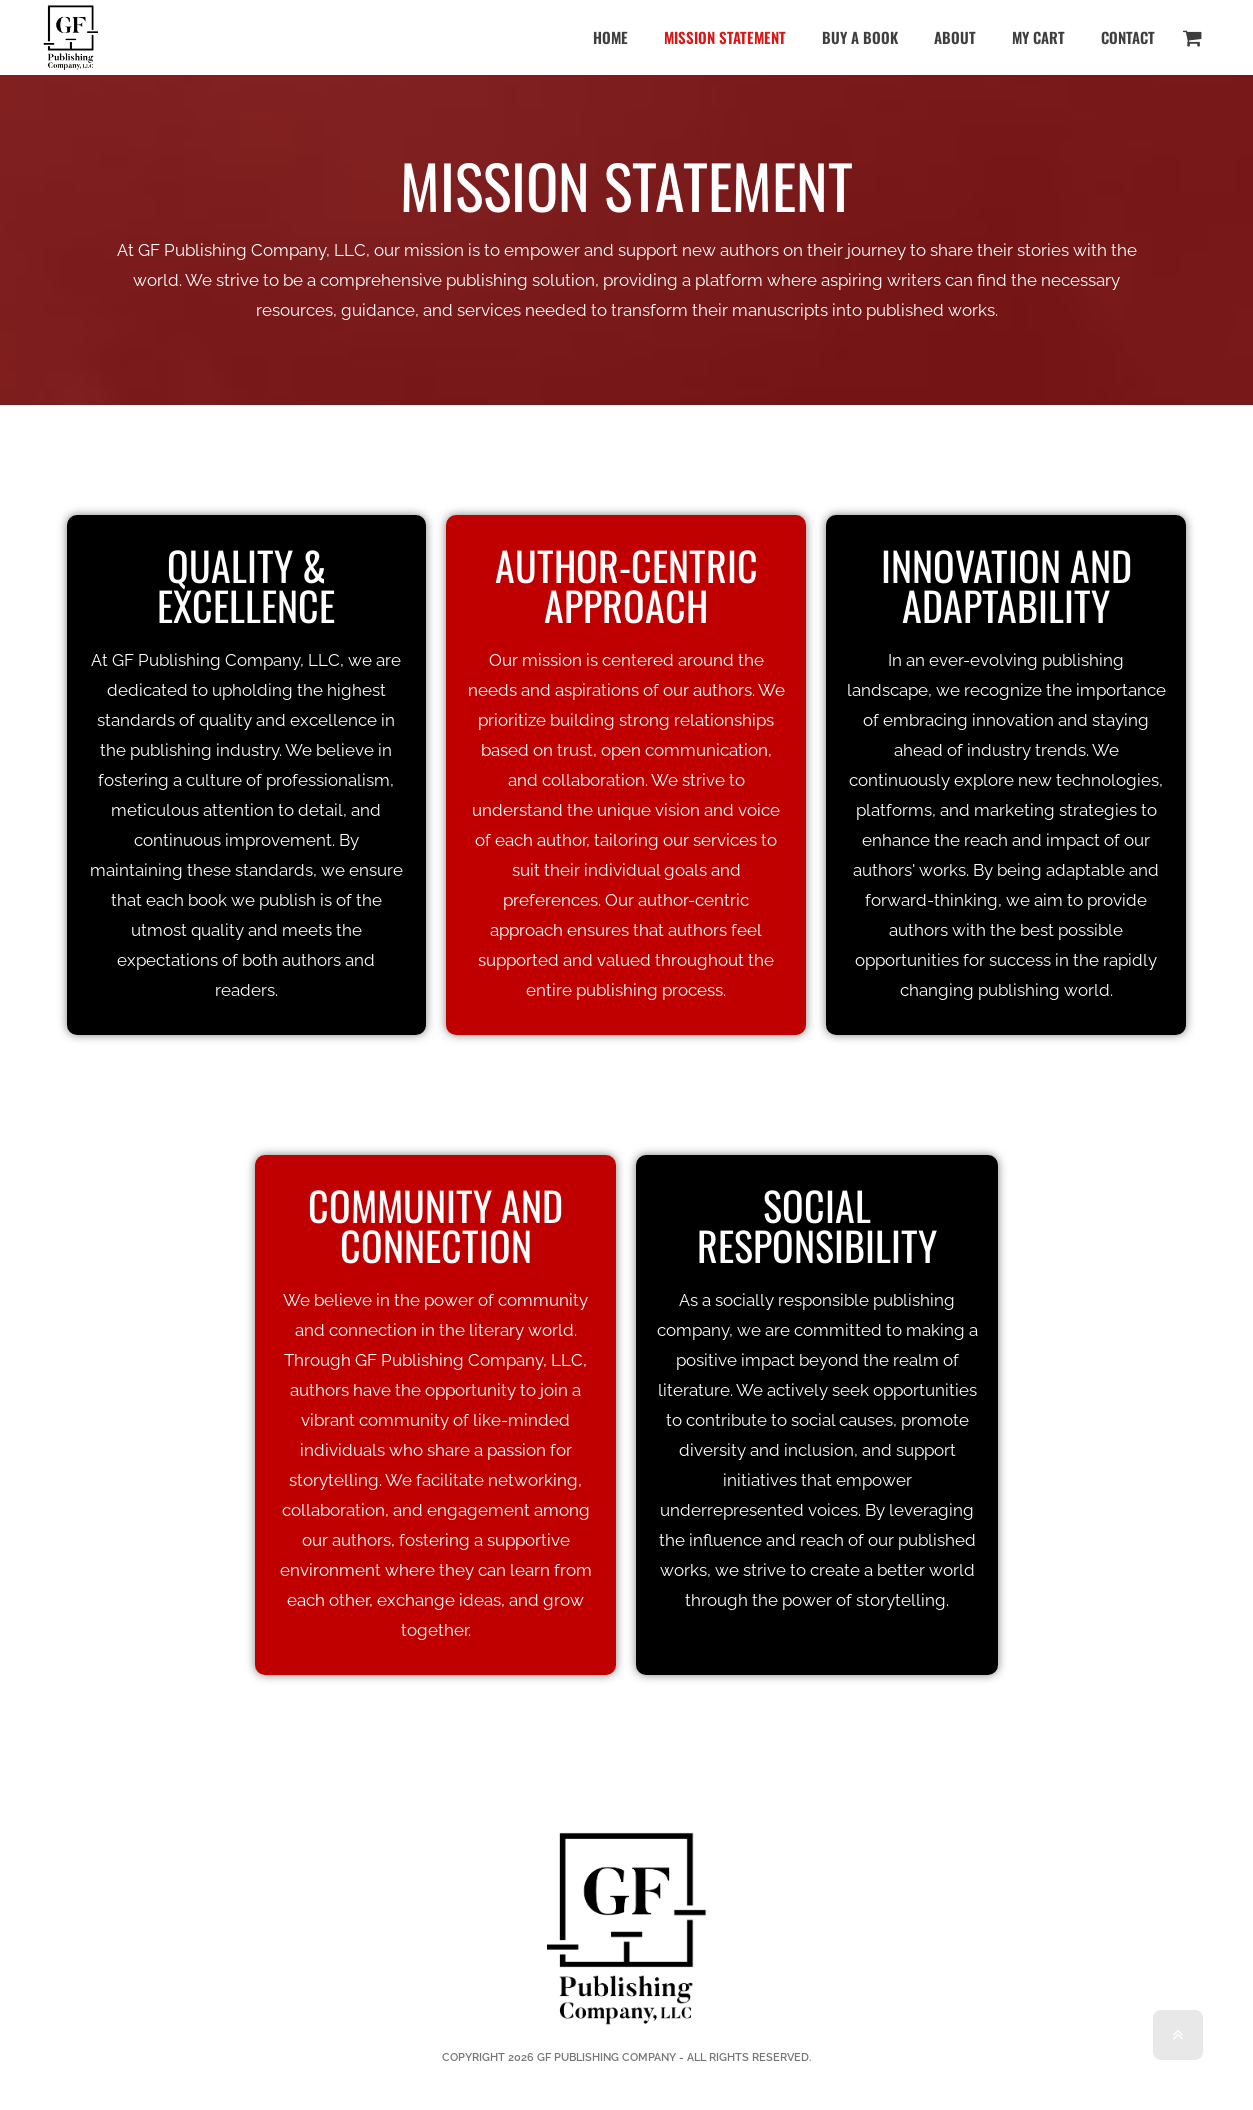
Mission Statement (725, 37)
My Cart (1038, 37)
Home (610, 37)
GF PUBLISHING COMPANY (606, 2057)
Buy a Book (860, 37)
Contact (1128, 37)
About (955, 37)
